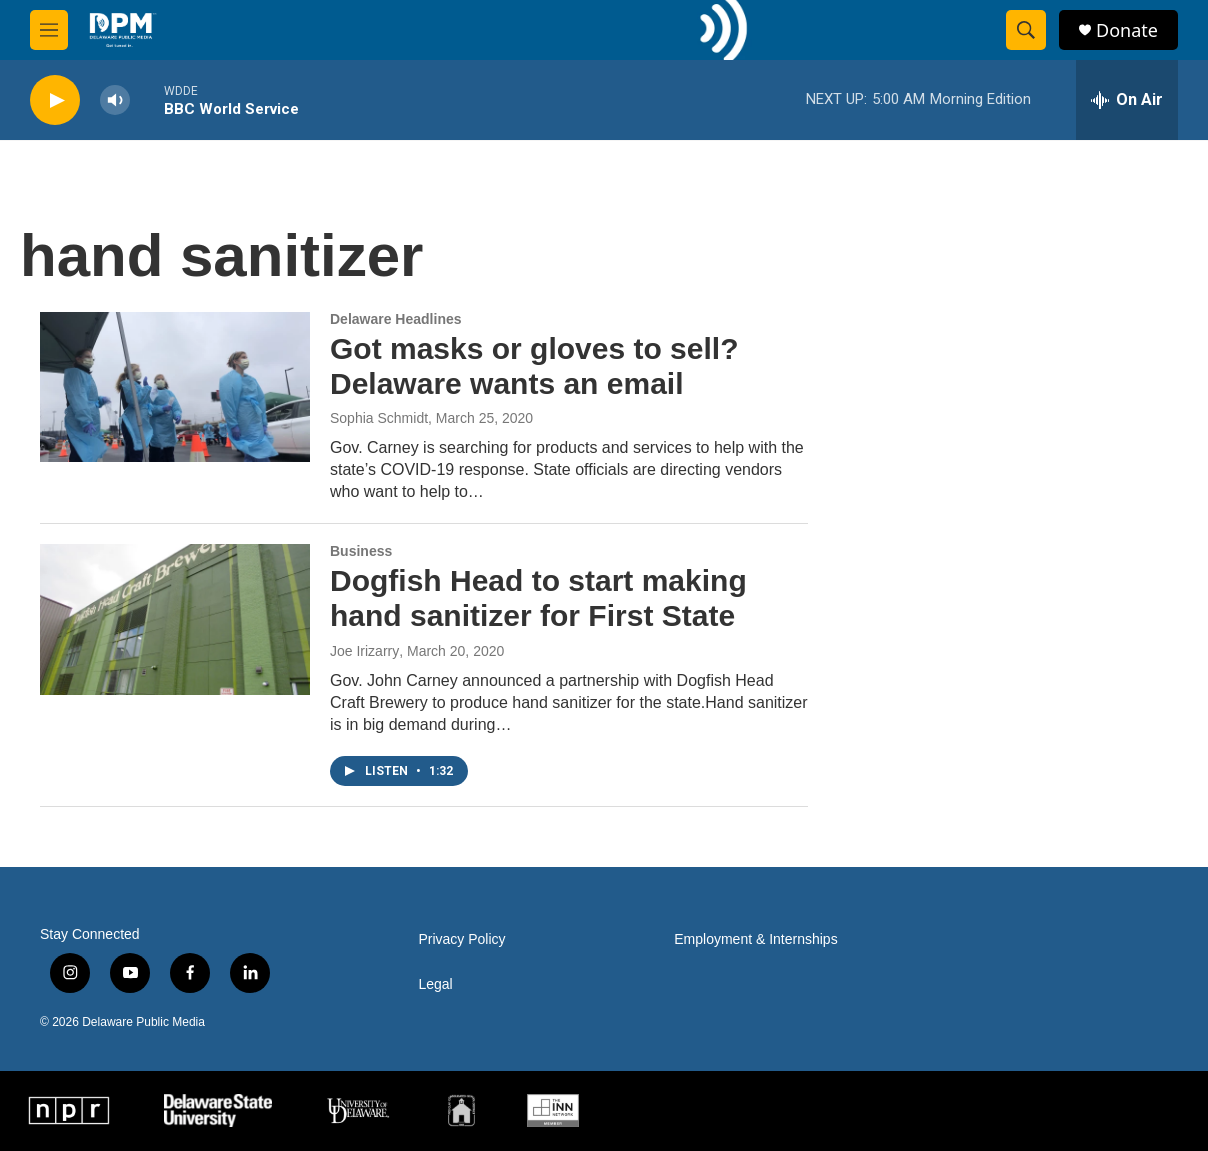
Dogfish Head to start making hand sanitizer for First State (538, 598)
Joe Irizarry (364, 651)
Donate (1127, 30)
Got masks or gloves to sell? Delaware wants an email (534, 366)
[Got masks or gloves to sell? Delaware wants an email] (175, 387)
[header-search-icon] (1026, 30)
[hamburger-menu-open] (49, 30)
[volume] (115, 100)
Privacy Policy (461, 939)
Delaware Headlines (396, 319)
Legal (435, 984)
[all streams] (1127, 100)
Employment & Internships (755, 939)
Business (361, 551)
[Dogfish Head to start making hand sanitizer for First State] (175, 619)
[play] (55, 100)
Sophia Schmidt (379, 418)
